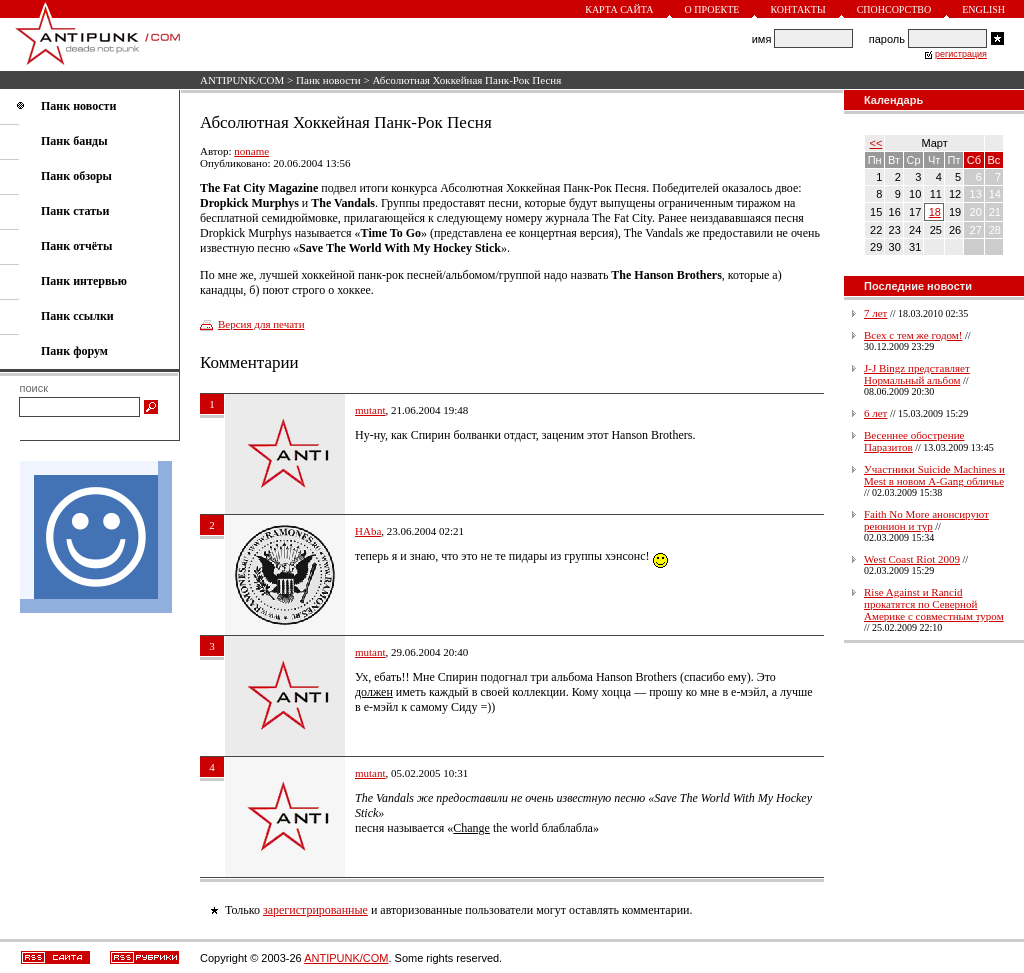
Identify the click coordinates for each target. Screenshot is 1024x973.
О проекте (712, 9)
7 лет (875, 313)
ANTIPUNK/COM (242, 80)
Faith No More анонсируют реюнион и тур (926, 520)
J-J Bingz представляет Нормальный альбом (917, 374)
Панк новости (328, 80)
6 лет (875, 413)
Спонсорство (894, 9)
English (983, 9)
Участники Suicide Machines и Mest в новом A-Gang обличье (934, 475)
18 (935, 212)
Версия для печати (261, 324)
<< (876, 143)
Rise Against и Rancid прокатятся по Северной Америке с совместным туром (934, 604)
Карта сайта (619, 9)
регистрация (961, 54)
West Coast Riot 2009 (912, 559)
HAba (368, 531)
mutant (370, 410)
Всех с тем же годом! (913, 335)
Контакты (797, 9)
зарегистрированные (315, 910)
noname (251, 151)
